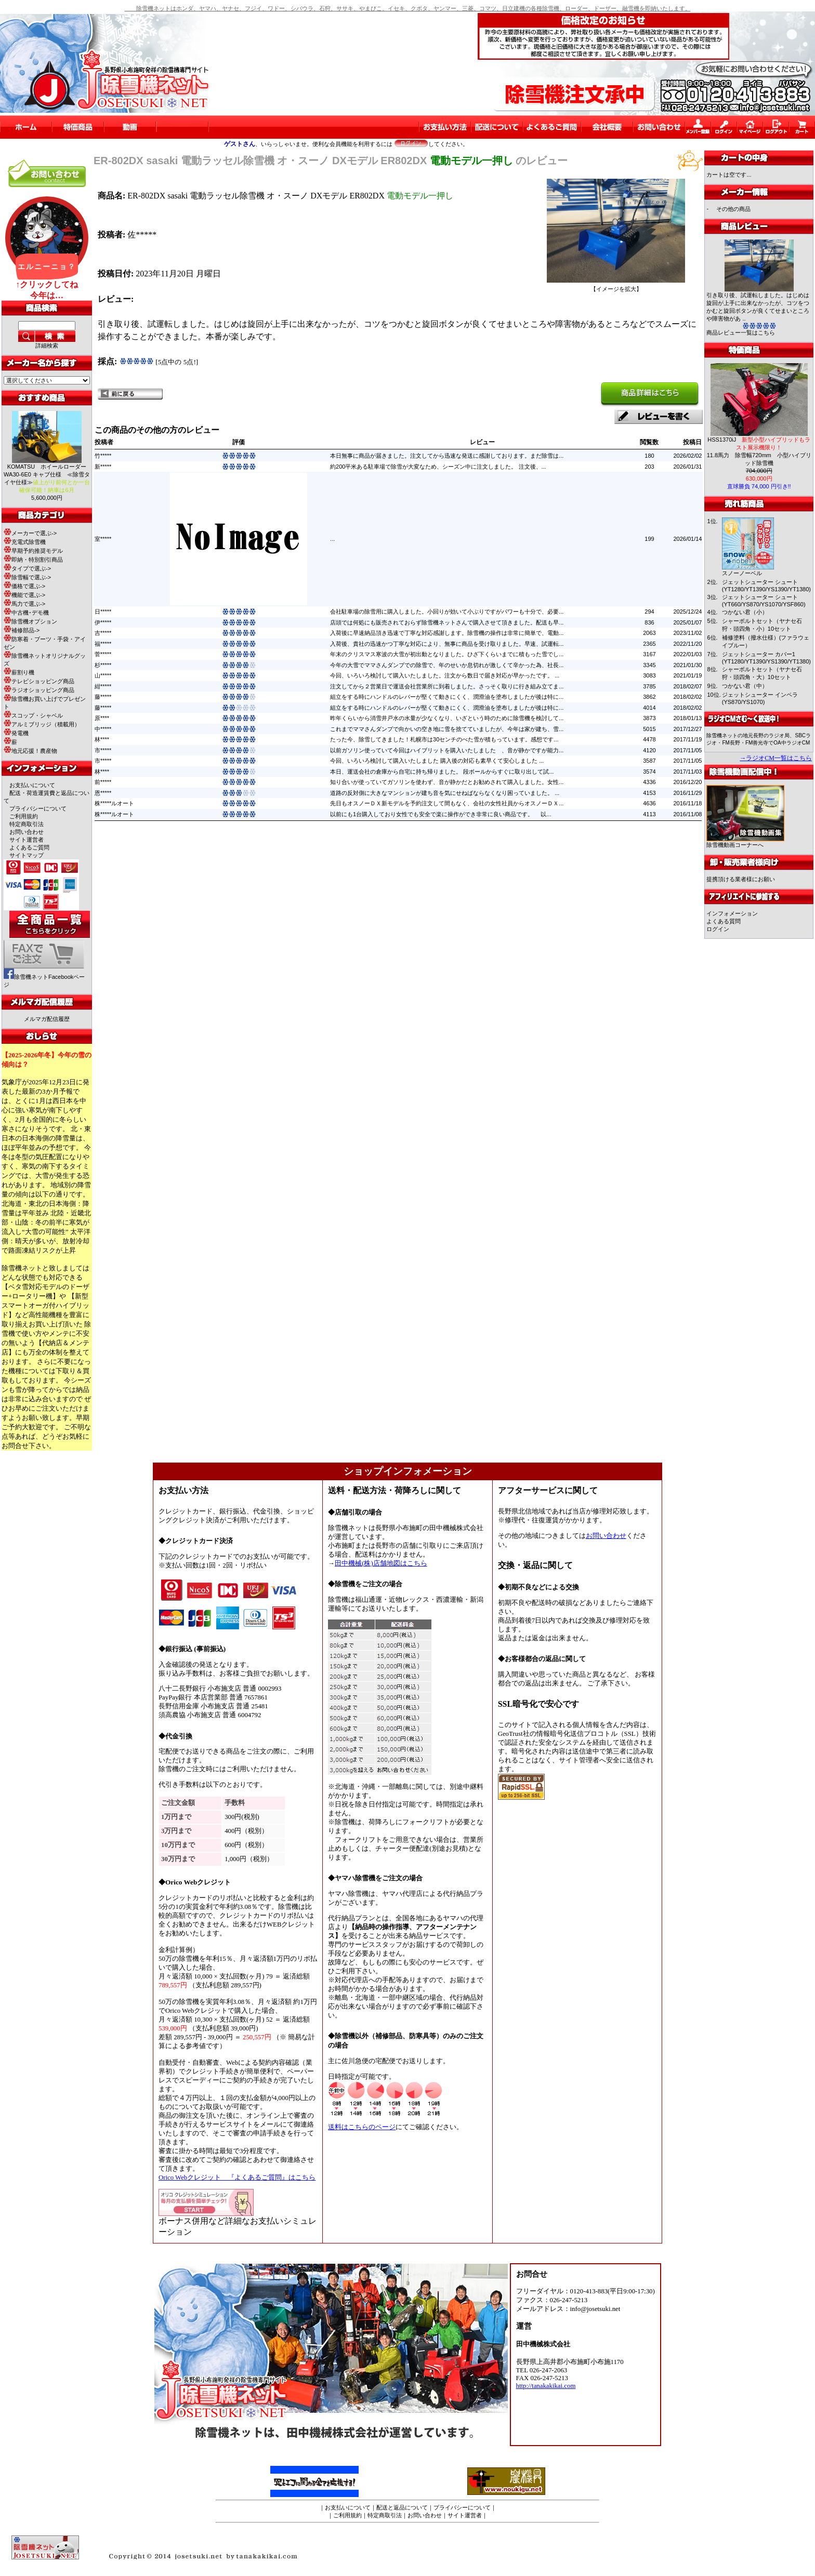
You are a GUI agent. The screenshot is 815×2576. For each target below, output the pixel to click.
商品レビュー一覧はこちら (740, 332)
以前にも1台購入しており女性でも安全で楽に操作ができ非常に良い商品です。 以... (440, 814)
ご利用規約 (23, 816)
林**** (102, 739)
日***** (103, 611)
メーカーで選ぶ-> (30, 533)
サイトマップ (26, 855)
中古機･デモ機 (26, 612)
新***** (103, 466)
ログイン (717, 929)
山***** (103, 675)
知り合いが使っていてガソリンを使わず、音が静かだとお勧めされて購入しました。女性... (446, 782)
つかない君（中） (745, 686)
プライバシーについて (38, 808)
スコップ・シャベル (33, 715)
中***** (103, 729)
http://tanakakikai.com (546, 2385)
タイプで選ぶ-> (27, 568)
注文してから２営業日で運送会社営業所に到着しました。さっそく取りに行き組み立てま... (446, 686)
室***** (103, 539)
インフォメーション (732, 913)
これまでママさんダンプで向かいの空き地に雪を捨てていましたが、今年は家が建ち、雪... (446, 729)
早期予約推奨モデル (33, 551)
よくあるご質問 (29, 847)
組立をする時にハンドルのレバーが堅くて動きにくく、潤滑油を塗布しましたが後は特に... (446, 697)
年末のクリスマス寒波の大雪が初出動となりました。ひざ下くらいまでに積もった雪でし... (446, 654)
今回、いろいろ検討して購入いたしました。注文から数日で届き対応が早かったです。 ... (444, 675)
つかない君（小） (745, 612)
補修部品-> (22, 630)
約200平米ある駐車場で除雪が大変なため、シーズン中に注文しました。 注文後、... (438, 466)
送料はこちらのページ (362, 2127)
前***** (103, 782)
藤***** (103, 697)
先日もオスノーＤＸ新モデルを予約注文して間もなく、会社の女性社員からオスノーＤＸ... (446, 803)
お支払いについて (32, 785)
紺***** (103, 686)
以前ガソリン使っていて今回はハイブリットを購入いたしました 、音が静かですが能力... (446, 750)
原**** (102, 718)
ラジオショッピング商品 (39, 690)
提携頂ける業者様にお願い (740, 879)
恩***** (103, 793)
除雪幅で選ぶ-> (27, 577)
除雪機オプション (30, 621)
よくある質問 (723, 921)
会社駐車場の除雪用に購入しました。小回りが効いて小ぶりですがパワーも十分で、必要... (446, 611)
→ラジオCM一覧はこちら (776, 758)
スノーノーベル (742, 573)
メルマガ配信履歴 (47, 1019)
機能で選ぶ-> (24, 595)
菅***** (103, 654)
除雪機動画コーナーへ (745, 842)
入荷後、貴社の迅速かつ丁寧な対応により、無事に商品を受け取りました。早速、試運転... (446, 644)
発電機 (16, 733)
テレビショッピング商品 (39, 681)
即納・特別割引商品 (33, 559)
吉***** (103, 633)
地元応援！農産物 (30, 751)
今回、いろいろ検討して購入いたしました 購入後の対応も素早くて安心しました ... (437, 761)
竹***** (103, 456)
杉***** (103, 665)
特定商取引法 (26, 824)
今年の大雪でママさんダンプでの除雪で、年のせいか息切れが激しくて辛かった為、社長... (446, 665)
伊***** (103, 622)
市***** (103, 750)
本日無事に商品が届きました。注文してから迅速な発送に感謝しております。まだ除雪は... (446, 456)
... (332, 539)
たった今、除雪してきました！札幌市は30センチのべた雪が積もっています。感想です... (444, 739)
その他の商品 (733, 209)
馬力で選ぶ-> (24, 604)
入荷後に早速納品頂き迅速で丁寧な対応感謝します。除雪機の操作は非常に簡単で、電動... (446, 633)
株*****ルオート (114, 803)
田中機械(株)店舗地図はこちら (381, 1563)
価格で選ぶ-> (24, 586)
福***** (103, 644)
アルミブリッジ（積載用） (42, 724)
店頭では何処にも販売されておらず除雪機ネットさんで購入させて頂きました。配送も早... (446, 622)
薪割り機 (19, 672)
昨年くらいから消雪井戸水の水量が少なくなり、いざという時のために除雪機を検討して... (446, 718)
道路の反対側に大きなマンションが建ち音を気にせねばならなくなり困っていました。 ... (444, 793)
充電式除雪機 (25, 542)
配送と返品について (402, 2507)
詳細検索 (46, 345)
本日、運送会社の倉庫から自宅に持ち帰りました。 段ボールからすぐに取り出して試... (442, 771)
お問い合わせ (26, 832)
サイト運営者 (26, 839)
